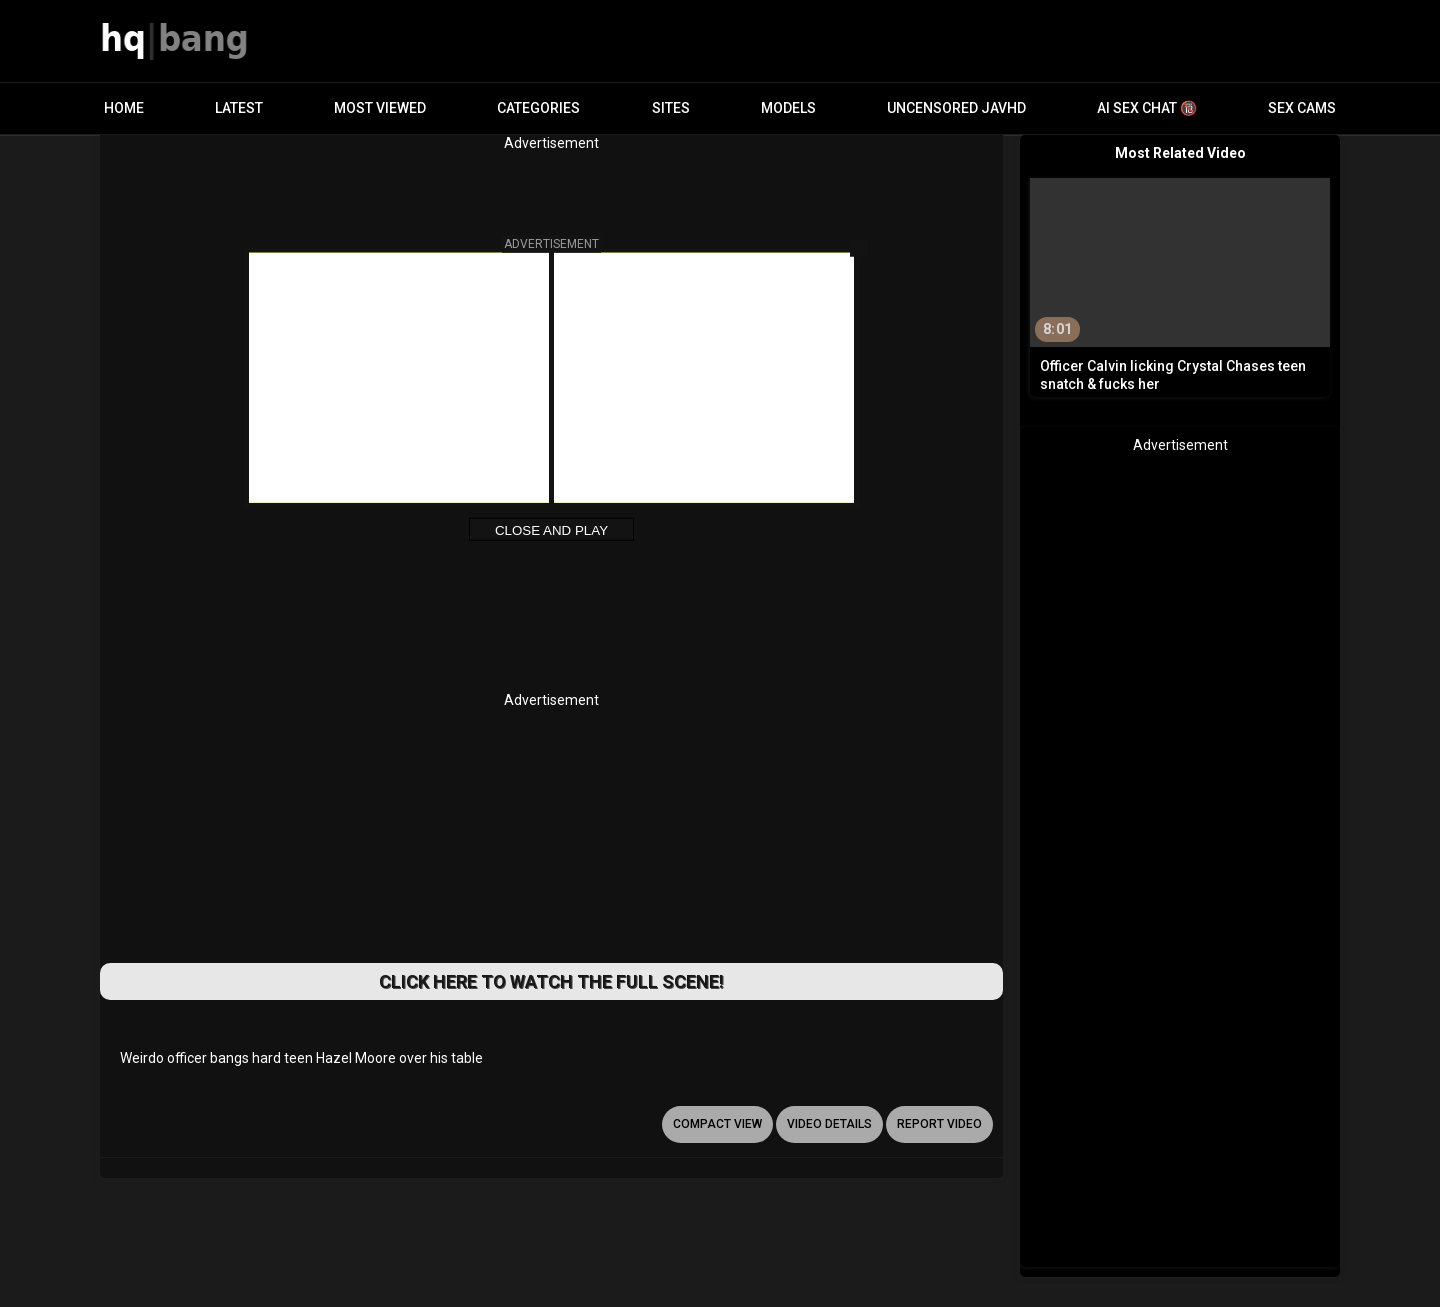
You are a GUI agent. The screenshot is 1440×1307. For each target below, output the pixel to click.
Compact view (717, 1124)
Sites (671, 108)
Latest (239, 108)
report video (939, 1124)
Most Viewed (380, 108)
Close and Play (551, 530)
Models (788, 108)
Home (124, 108)
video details (829, 1124)
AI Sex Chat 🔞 (1147, 108)
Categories (538, 108)
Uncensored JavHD (956, 108)
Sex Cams (1302, 108)
